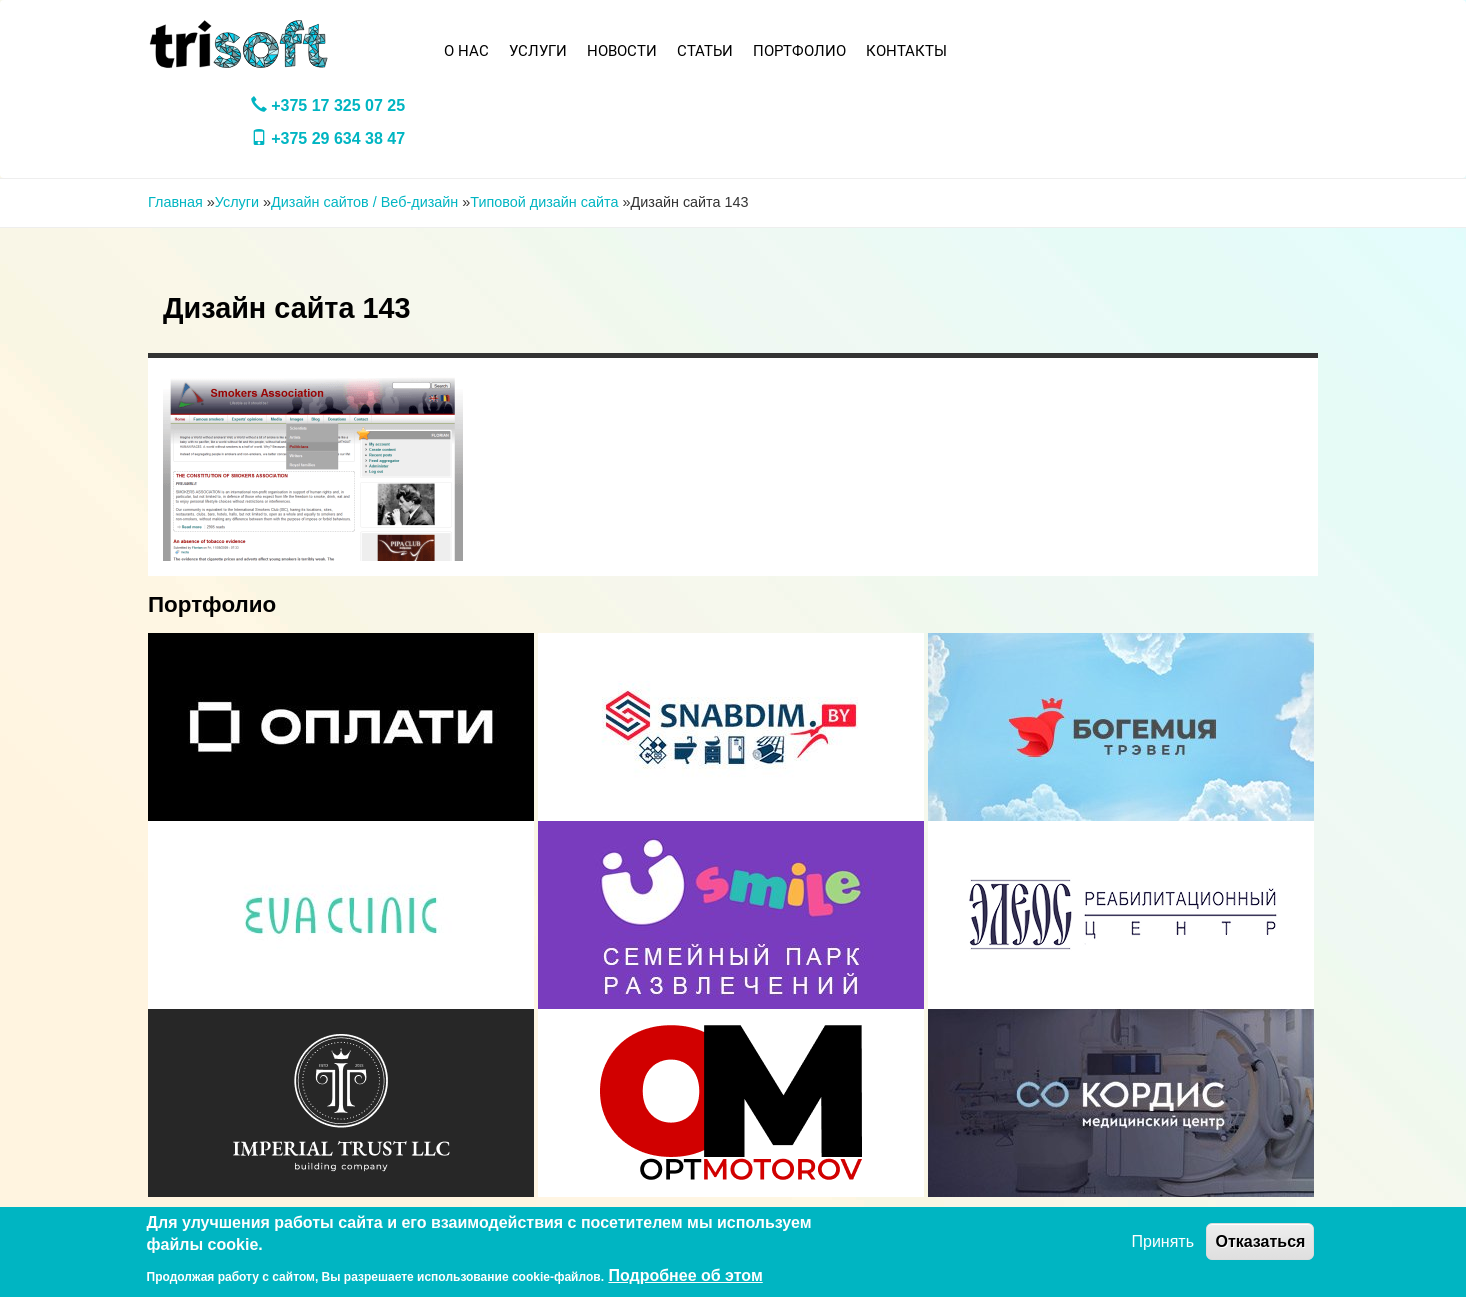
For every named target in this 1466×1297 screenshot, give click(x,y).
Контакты (906, 51)
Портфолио (799, 51)
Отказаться (1260, 1241)
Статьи (705, 51)
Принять (1163, 1241)
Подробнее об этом (685, 1275)
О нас (466, 51)
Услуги (538, 51)
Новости (622, 51)
